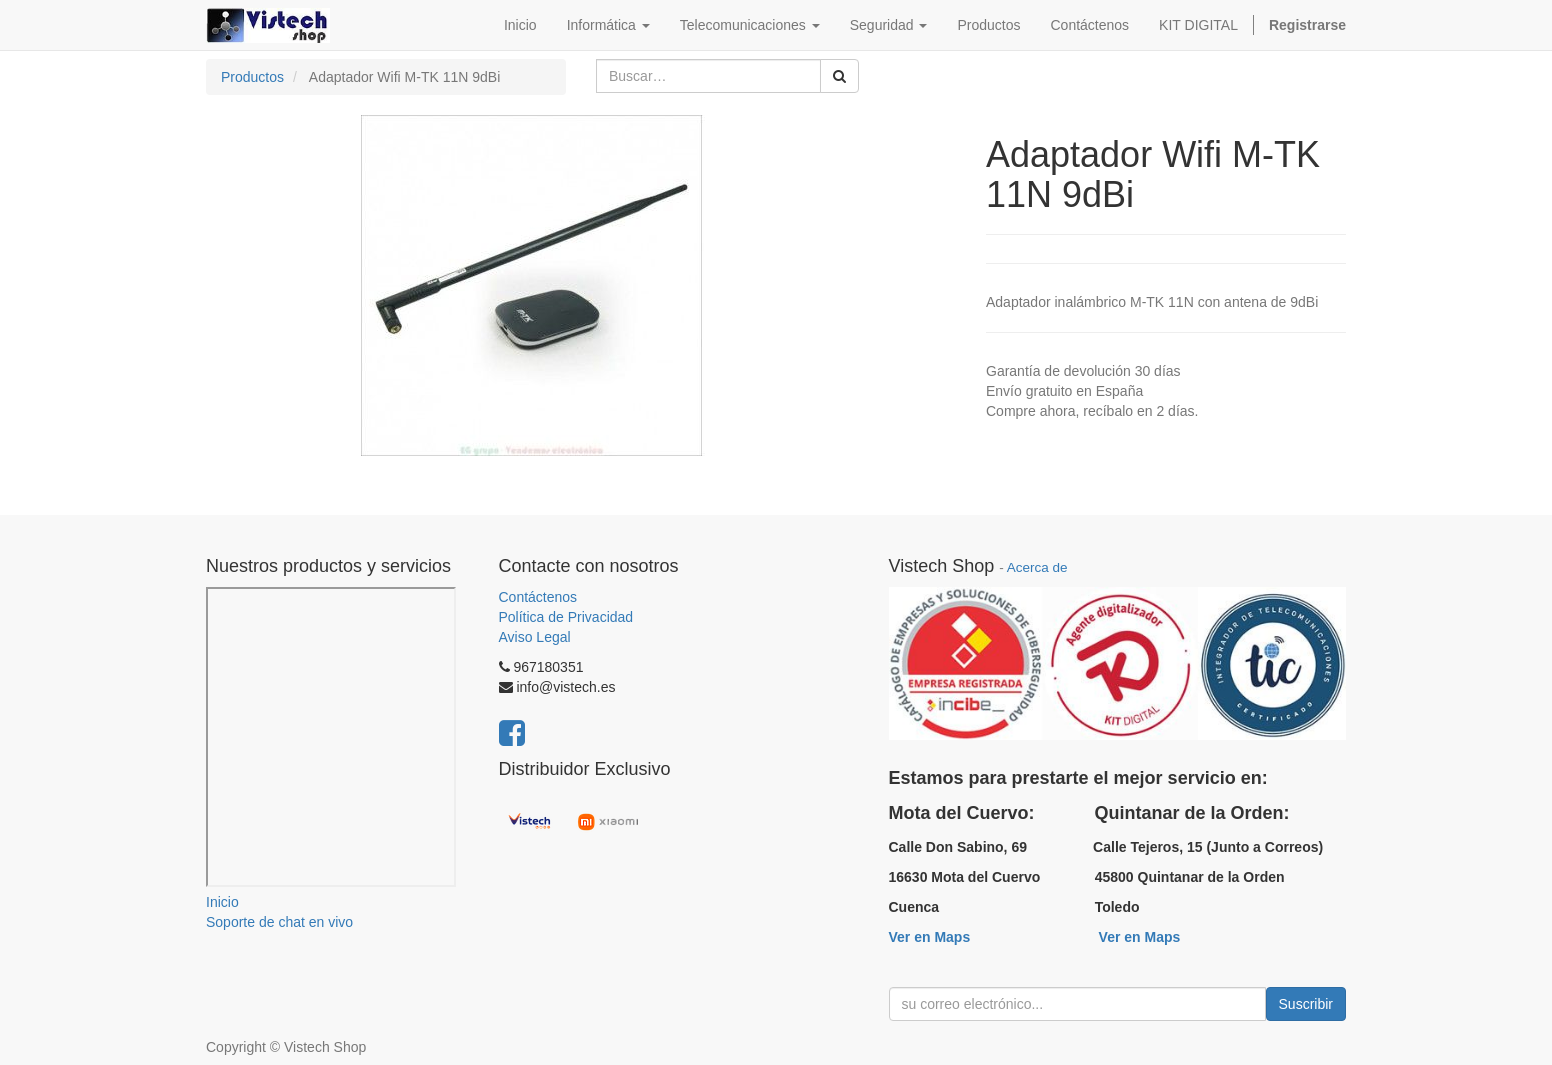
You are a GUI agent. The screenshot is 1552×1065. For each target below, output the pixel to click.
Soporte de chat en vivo (279, 922)
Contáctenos (538, 597)
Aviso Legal (535, 637)
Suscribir (1306, 1004)
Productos (252, 77)
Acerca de (1037, 567)
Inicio (222, 902)
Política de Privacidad (566, 617)
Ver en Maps (930, 937)
